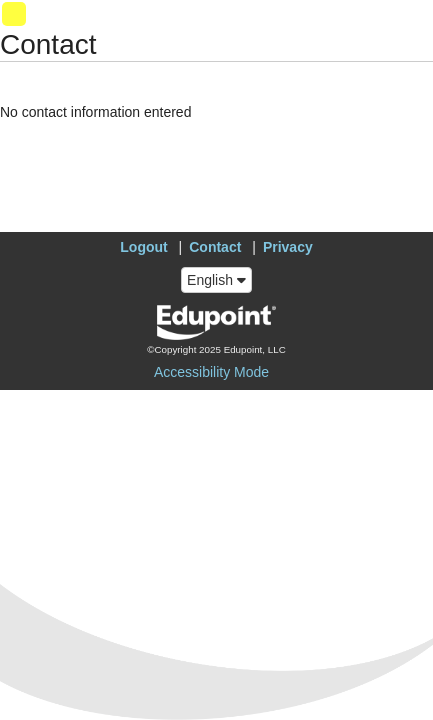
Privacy (288, 247)
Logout (143, 247)
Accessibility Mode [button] (211, 372)
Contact (215, 247)
